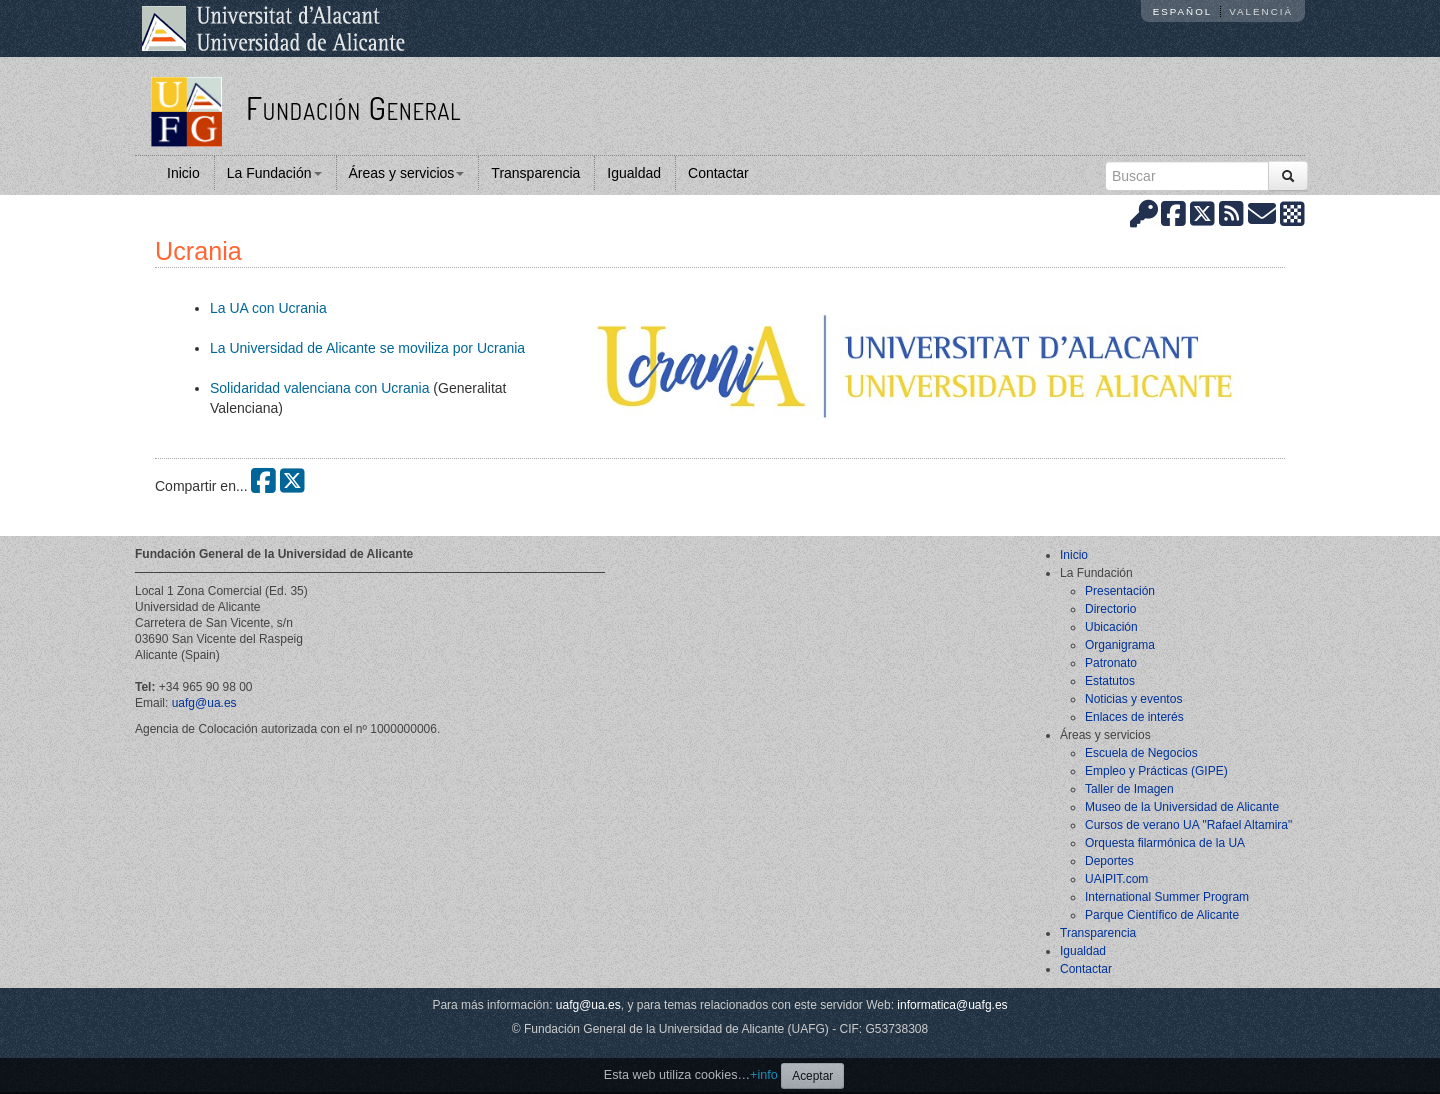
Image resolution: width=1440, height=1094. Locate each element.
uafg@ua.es (204, 703)
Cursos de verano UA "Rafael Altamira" (1188, 825)
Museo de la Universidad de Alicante (1182, 807)
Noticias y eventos (1133, 699)
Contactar (718, 173)
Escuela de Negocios (1141, 753)
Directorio (1110, 609)
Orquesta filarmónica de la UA (1165, 843)
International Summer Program (1167, 897)
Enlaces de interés (1134, 717)
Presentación (1120, 591)
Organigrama (1120, 645)
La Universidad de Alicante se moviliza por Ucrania (367, 348)
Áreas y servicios (407, 173)
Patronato (1111, 663)
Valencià (1261, 11)
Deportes (1109, 861)
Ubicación (1111, 627)
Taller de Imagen (1129, 789)
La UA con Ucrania (268, 308)
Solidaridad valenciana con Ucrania (319, 388)
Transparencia (535, 173)
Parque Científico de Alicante (1162, 915)
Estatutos (1110, 681)
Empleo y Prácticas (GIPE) (1156, 771)
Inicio (183, 173)
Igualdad (634, 173)
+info (764, 1075)
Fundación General (353, 107)
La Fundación (274, 173)
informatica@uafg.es (952, 1005)
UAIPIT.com (1116, 879)
